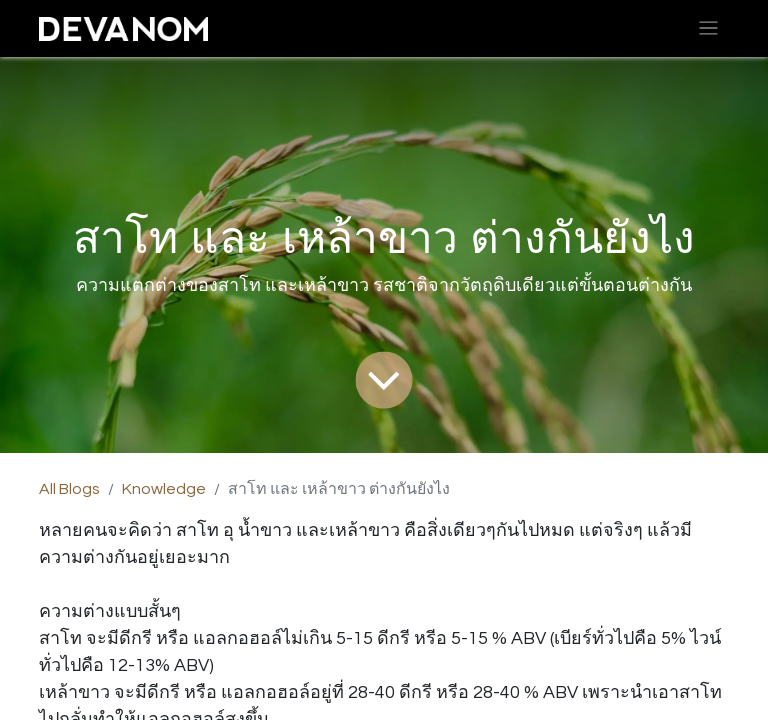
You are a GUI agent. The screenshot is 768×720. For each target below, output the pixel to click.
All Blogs (69, 489)
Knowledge (164, 489)
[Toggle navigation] (708, 28)
